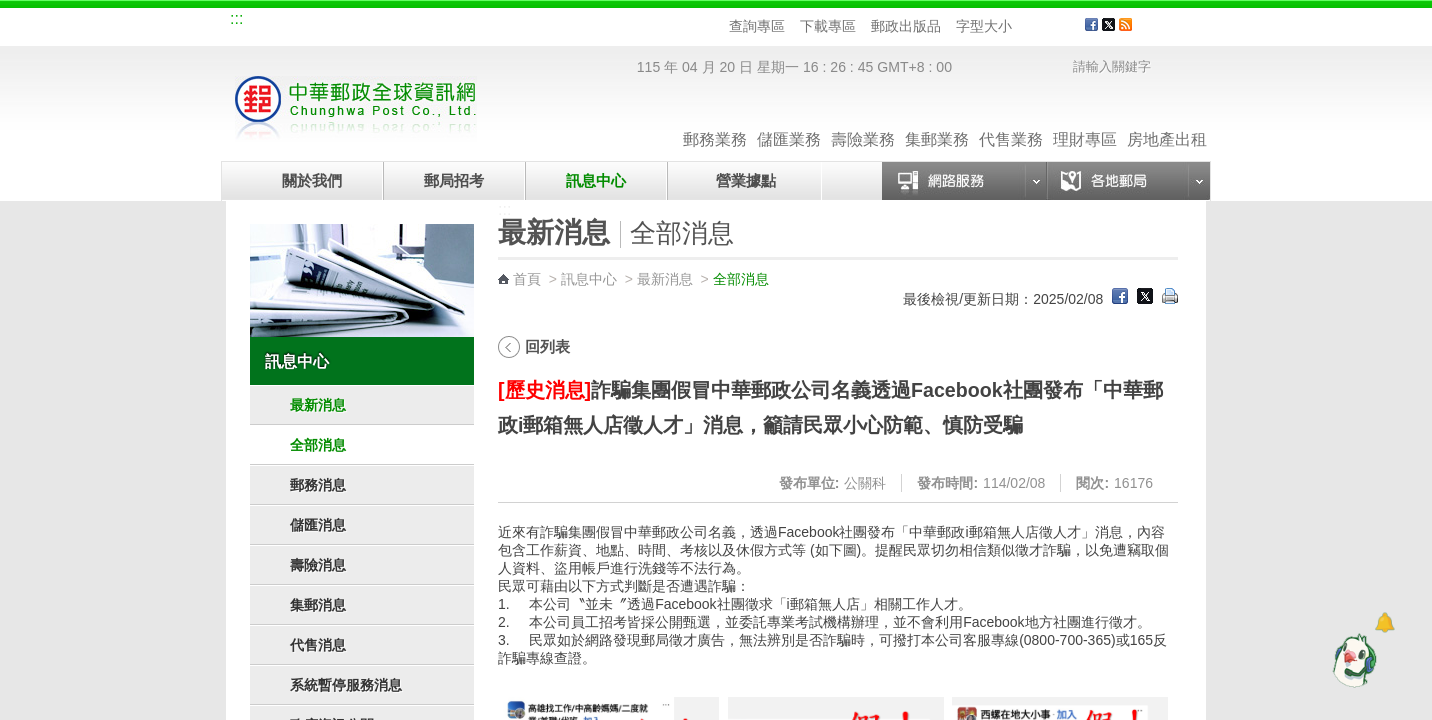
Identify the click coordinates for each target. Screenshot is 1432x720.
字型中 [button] (1043, 26)
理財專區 (1085, 119)
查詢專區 (757, 26)
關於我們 (312, 180)
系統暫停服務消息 (346, 685)
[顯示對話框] (1384, 622)
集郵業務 (937, 119)
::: (236, 18)
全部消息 (318, 445)
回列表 (547, 346)
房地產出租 (1167, 119)
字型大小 (984, 26)
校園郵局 (408, 22)
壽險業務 (863, 119)
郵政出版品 (906, 26)
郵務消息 (318, 485)
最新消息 (318, 405)
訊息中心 (596, 180)
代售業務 (1011, 119)
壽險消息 (318, 565)
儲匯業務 (789, 119)
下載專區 (828, 26)
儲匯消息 (318, 525)
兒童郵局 (475, 22)
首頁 (527, 279)
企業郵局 (341, 22)
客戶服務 (1177, 32)
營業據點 (744, 180)
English (611, 22)
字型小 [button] (1024, 26)
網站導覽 (274, 22)
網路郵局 (542, 22)
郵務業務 (715, 119)
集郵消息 (318, 605)
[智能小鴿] (1352, 660)
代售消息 (318, 645)
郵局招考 (454, 180)
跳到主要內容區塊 (10, 10)
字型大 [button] (1062, 26)
